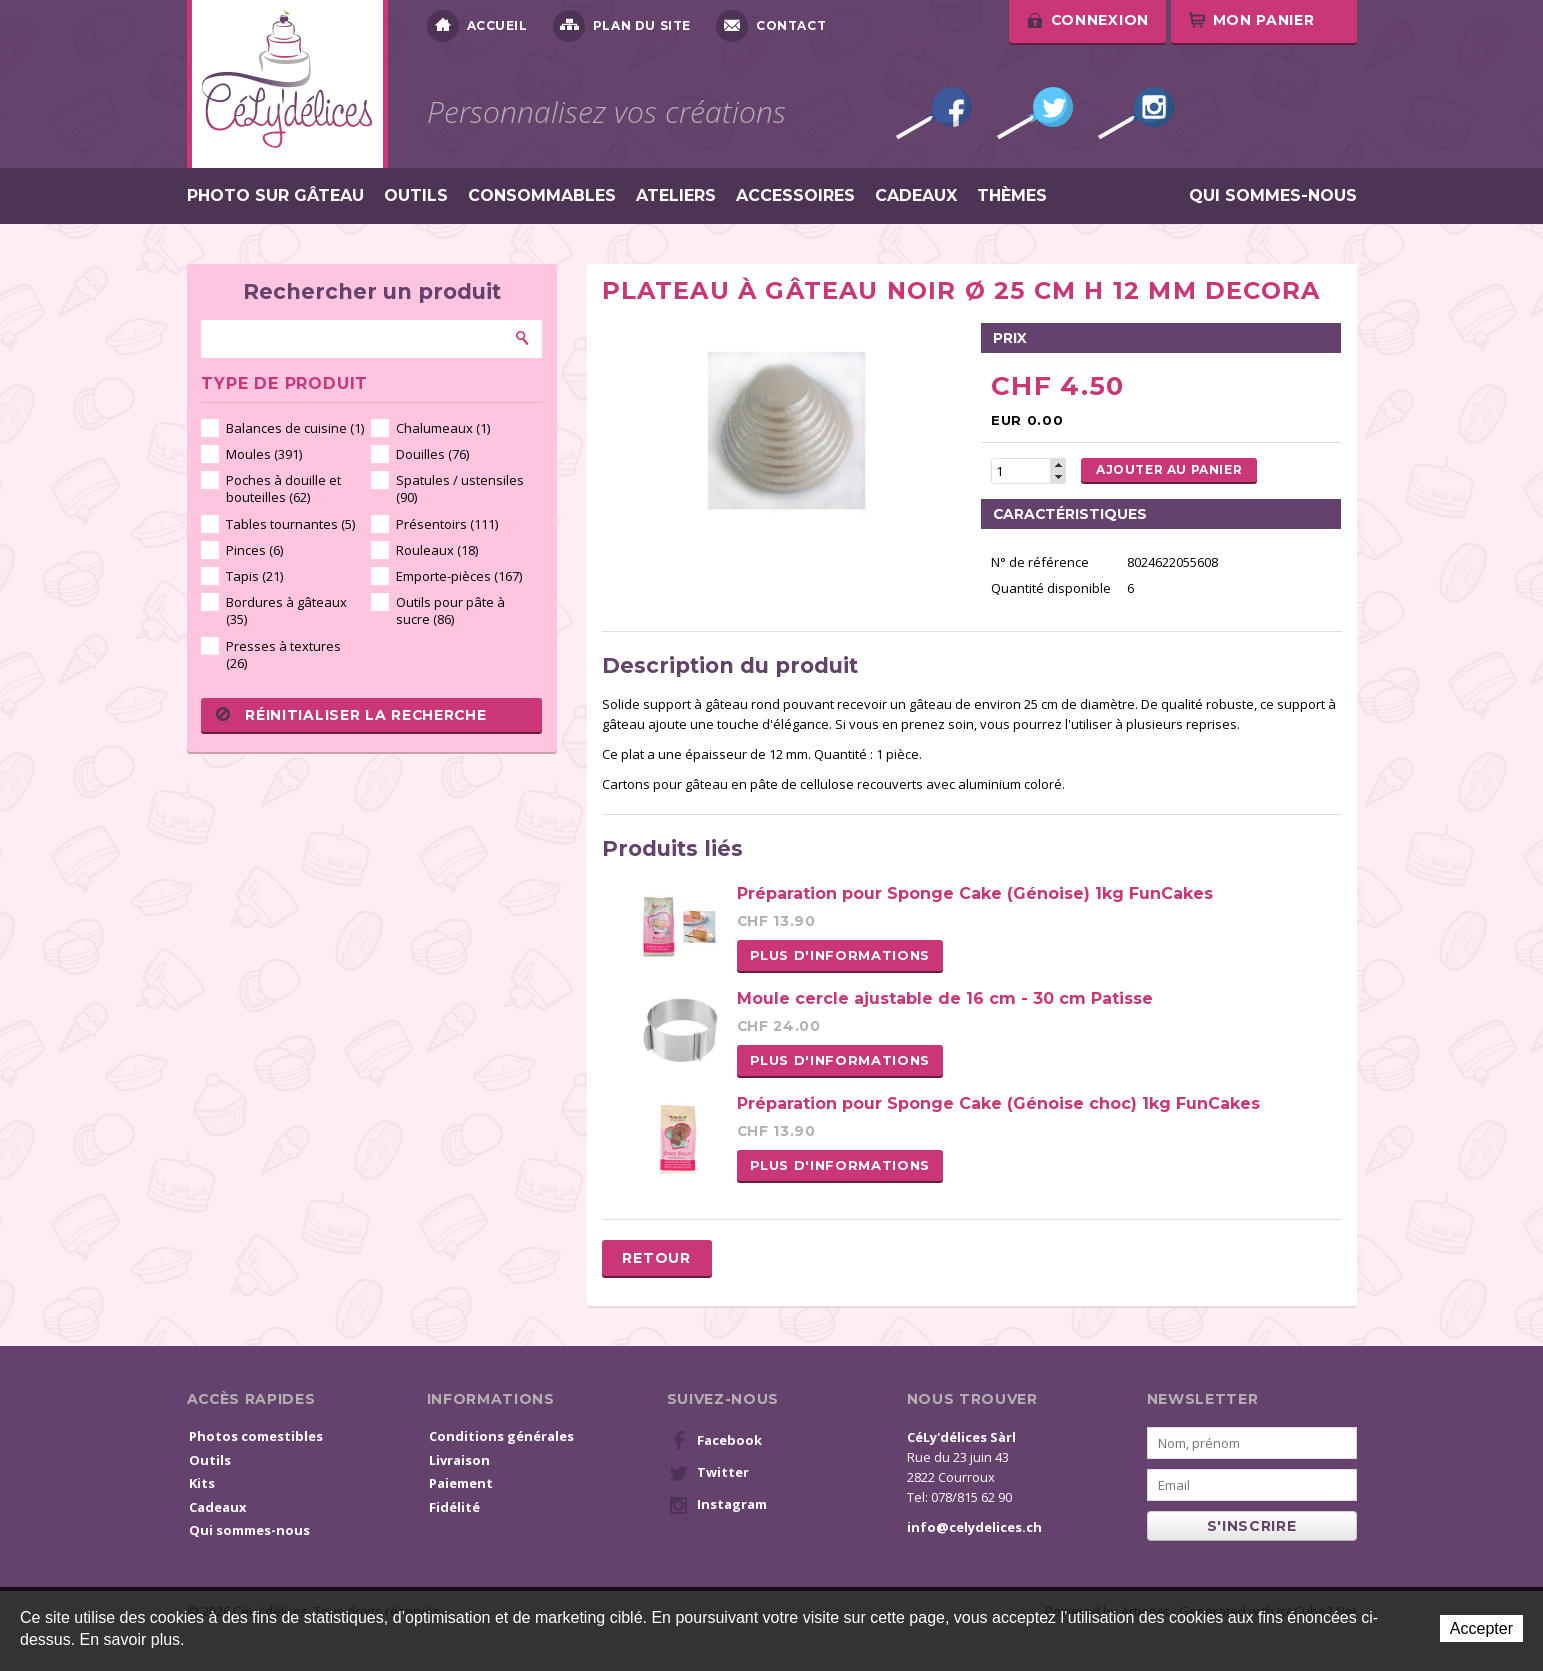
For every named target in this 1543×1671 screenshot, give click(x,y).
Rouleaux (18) (437, 550)
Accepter (1481, 1628)
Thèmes (1012, 196)
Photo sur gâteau (275, 196)
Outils (416, 196)
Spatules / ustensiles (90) (460, 488)
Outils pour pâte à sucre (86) (450, 610)
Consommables (542, 196)
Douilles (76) (432, 454)
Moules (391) (264, 454)
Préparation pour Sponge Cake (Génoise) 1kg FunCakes (975, 893)
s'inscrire (1252, 1526)
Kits (202, 1483)
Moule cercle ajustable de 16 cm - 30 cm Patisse (945, 998)
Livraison (459, 1460)
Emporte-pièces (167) (459, 576)
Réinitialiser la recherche (351, 715)
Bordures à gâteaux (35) (286, 610)
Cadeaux (916, 196)
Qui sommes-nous (1273, 196)
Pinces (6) (254, 550)
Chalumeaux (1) (443, 428)
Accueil (477, 26)
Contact (771, 26)
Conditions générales (501, 1436)
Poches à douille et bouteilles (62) (283, 488)
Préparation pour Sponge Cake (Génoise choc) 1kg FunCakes (998, 1103)
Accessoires (795, 196)
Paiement (461, 1483)
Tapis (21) (254, 576)
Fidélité (454, 1507)
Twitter (1035, 113)
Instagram (1136, 113)
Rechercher (523, 338)
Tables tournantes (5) (290, 524)
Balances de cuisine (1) (295, 428)
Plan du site (622, 26)
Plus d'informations (840, 955)
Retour (656, 1258)
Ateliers (676, 196)
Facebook (934, 113)
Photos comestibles (256, 1436)
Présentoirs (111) (447, 524)
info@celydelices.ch (974, 1527)
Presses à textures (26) (283, 654)
